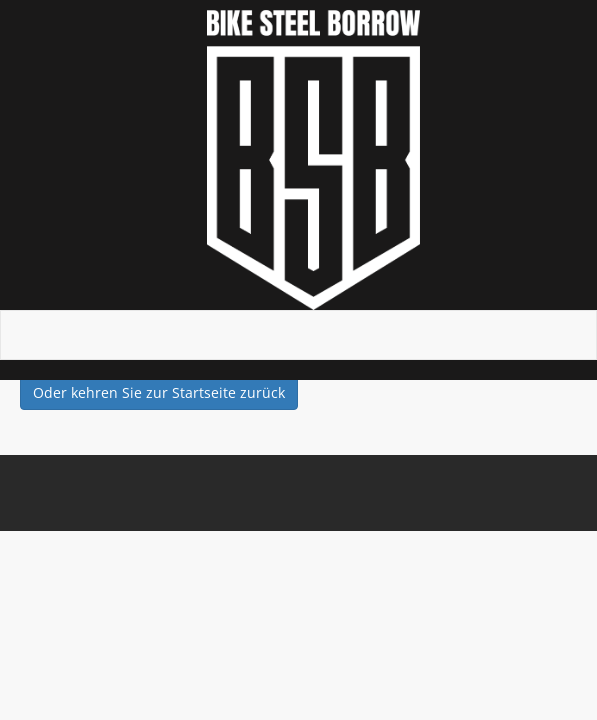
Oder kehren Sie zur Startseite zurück (159, 392)
